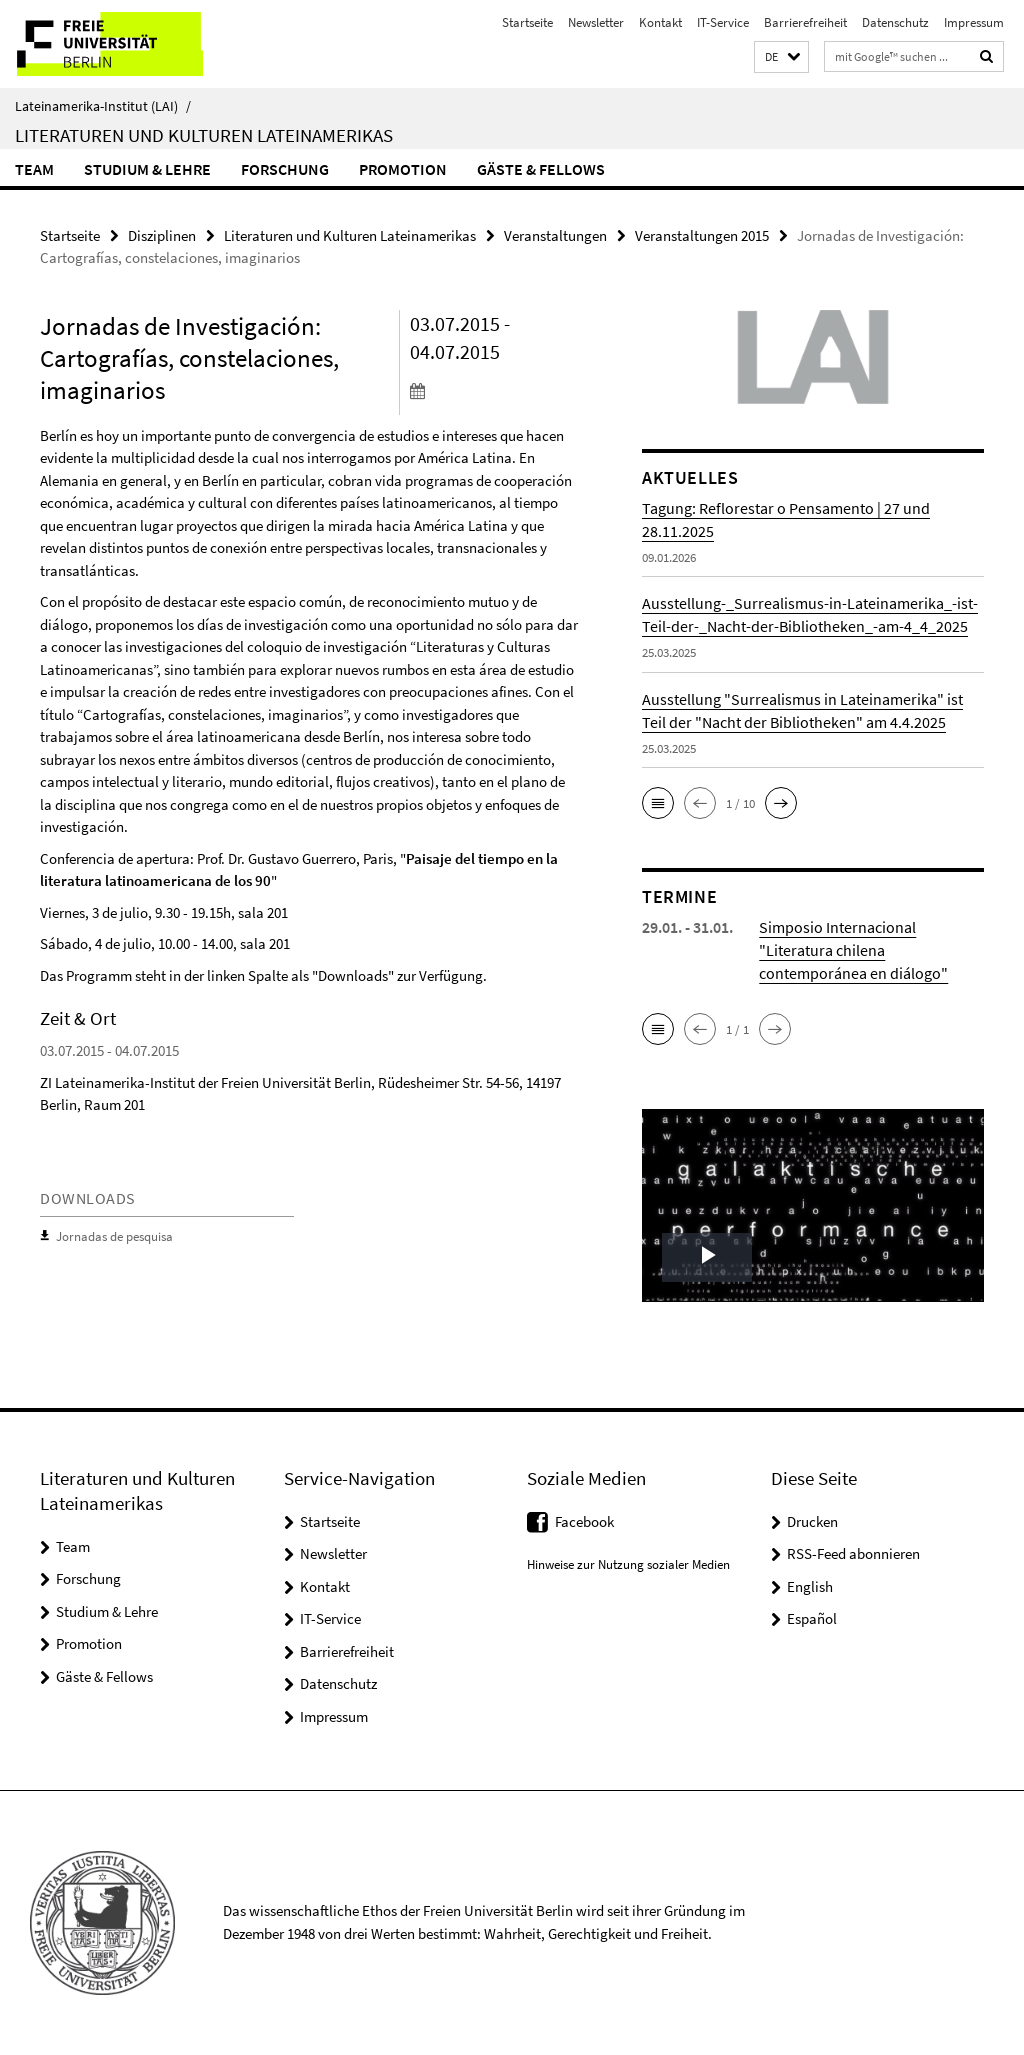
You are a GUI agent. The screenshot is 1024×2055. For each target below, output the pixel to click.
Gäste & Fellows (541, 169)
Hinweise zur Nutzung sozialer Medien (628, 1563)
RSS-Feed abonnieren (853, 1553)
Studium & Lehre (147, 169)
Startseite (527, 22)
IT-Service (723, 22)
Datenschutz (895, 22)
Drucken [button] (812, 1521)
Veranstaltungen (555, 235)
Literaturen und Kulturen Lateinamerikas (204, 135)
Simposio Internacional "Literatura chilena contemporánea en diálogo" (853, 950)
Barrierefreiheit (805, 22)
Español (812, 1618)
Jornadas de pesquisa (114, 1236)
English (810, 1586)
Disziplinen (162, 235)
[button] (781, 57)
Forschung (285, 169)
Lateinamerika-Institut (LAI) (103, 106)
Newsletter (596, 22)
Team (34, 169)
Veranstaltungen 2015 (702, 235)
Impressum (974, 22)
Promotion (403, 169)
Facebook (584, 1521)
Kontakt (660, 22)
